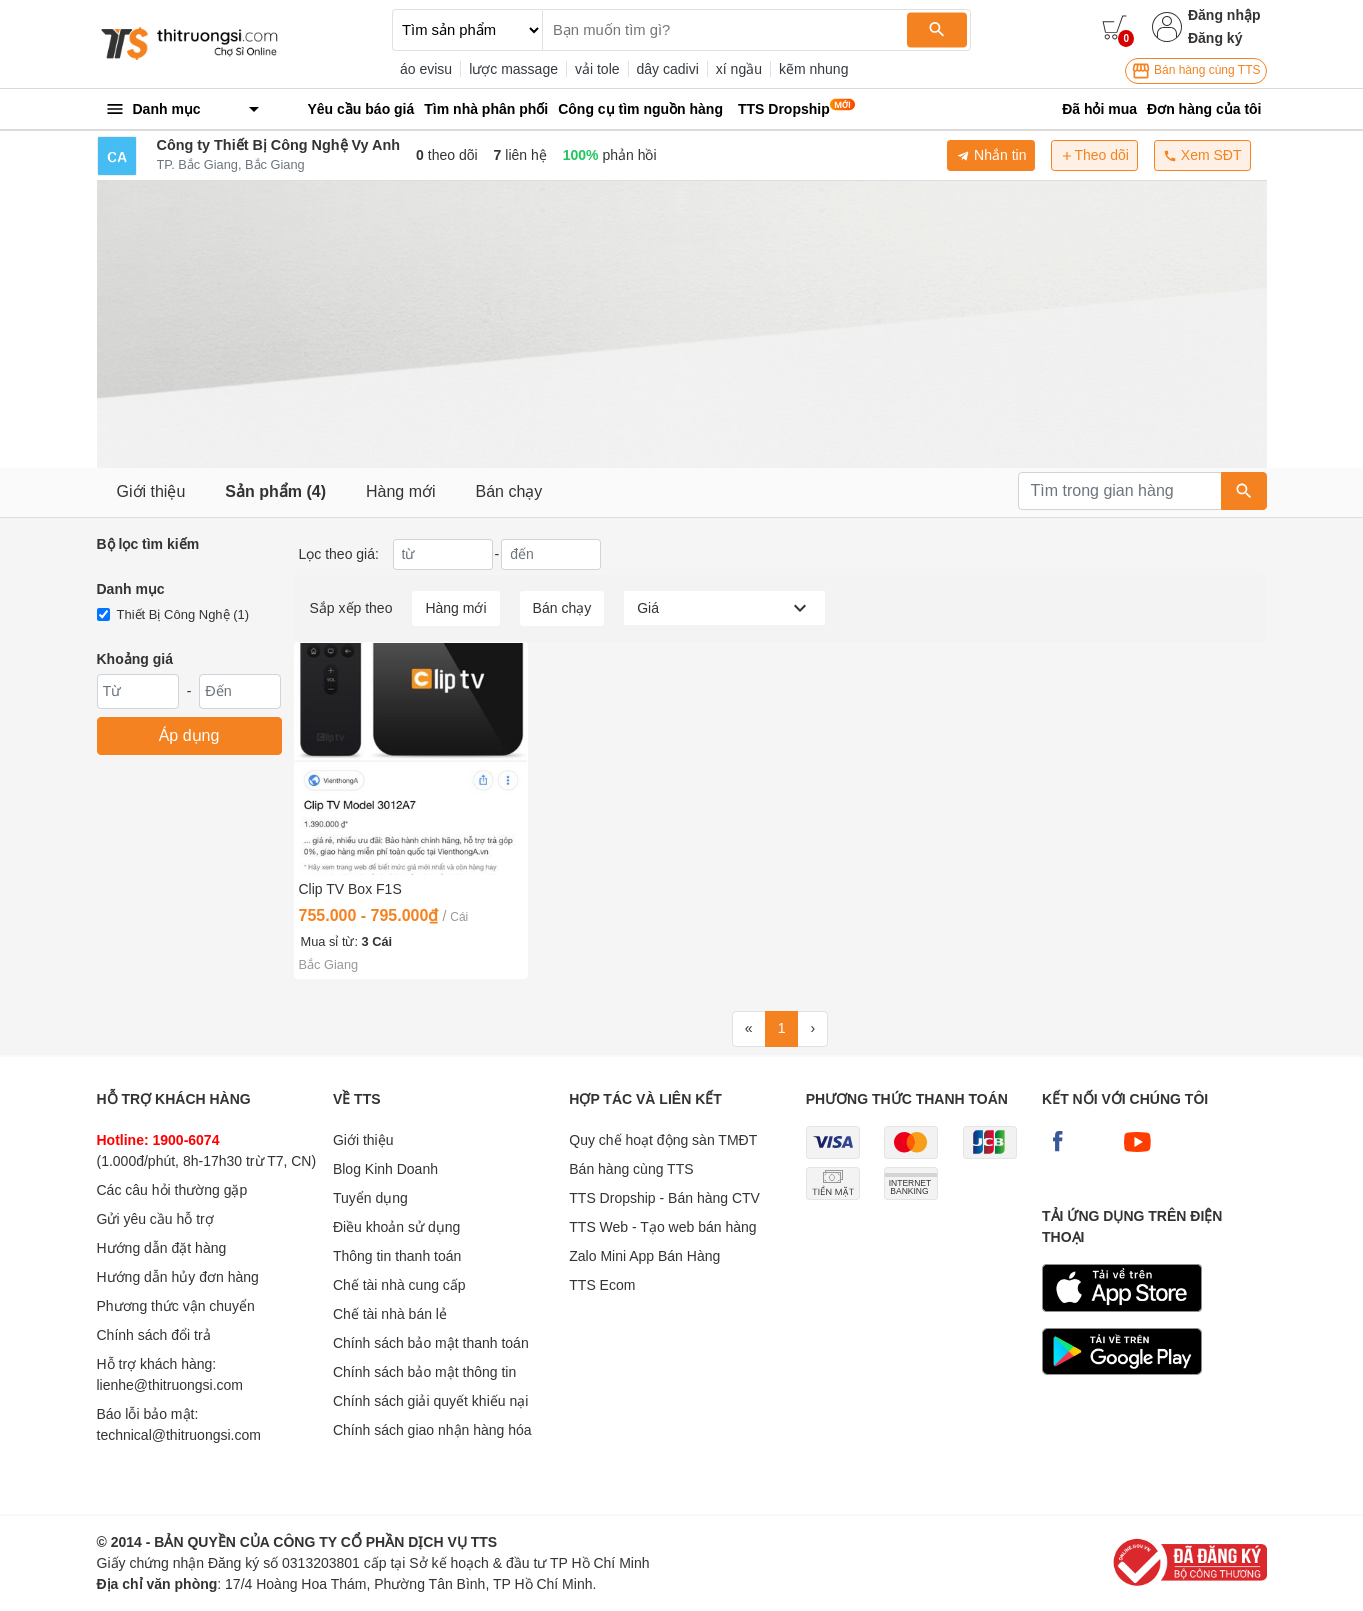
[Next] (812, 1029)
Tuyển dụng (370, 1198)
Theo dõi (1094, 155)
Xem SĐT (1202, 155)
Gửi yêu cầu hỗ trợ (155, 1219)
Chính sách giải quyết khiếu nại (430, 1401)
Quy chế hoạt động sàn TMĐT (663, 1140)
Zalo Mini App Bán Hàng (644, 1256)
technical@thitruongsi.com (179, 1435)
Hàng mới (401, 491)
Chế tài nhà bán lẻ (390, 1314)
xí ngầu (739, 69)
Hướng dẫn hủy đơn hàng (178, 1277)
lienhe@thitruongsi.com (170, 1385)
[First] (749, 1029)
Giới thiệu (151, 491)
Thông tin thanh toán (397, 1256)
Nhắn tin (991, 155)
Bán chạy (509, 491)
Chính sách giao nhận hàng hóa (432, 1430)
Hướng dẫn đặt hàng (162, 1248)
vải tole (597, 69)
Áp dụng (189, 735)
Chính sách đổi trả (154, 1335)
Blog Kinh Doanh (385, 1169)
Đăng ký (1215, 38)
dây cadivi (668, 69)
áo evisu (426, 69)
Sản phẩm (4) (275, 491)
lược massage (513, 69)
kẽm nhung (813, 69)
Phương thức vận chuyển (176, 1306)
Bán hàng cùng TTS (1196, 71)
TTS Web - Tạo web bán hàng (662, 1227)
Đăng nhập (1224, 15)
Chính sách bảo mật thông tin (424, 1372)
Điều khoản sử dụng (396, 1227)
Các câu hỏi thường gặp (172, 1190)
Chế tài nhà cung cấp (399, 1285)
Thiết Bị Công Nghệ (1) (183, 614)
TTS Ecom (602, 1285)
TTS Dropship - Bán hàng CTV (664, 1198)
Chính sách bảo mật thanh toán (431, 1343)
